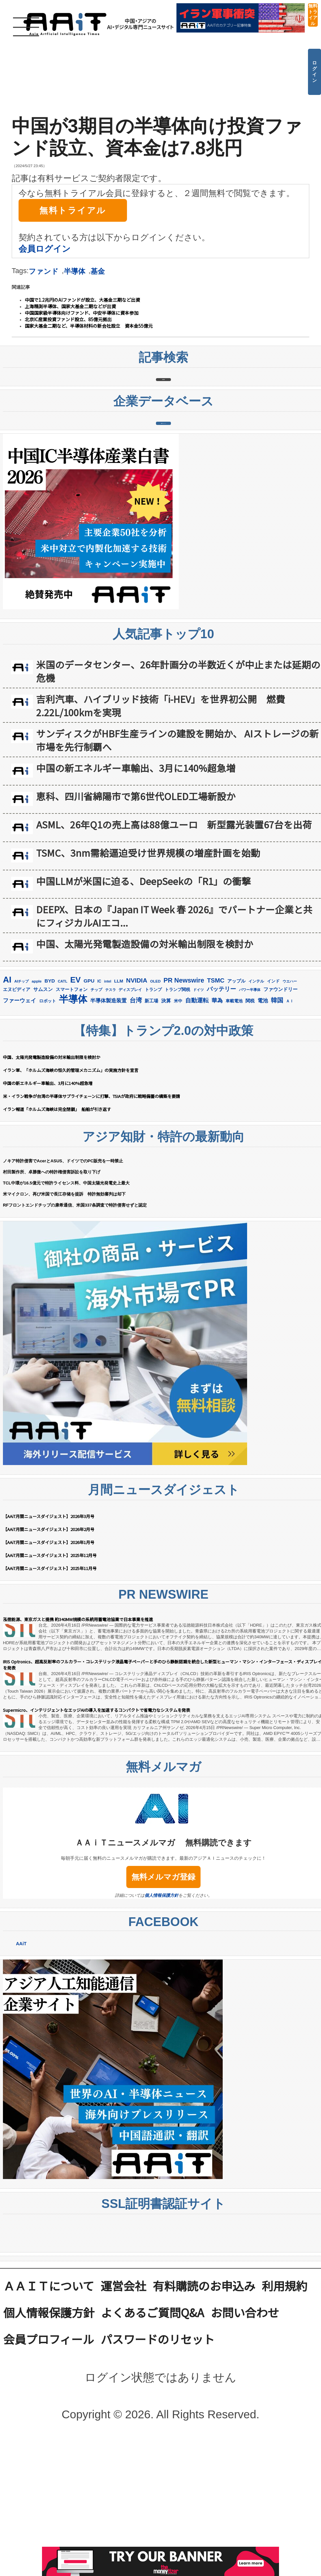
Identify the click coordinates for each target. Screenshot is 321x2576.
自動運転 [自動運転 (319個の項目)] (197, 1106)
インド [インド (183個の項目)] (273, 1086)
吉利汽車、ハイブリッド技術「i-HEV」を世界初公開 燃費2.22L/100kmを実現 (160, 811)
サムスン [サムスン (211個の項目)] (43, 1095)
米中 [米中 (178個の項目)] (178, 1106)
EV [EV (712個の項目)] (75, 1085)
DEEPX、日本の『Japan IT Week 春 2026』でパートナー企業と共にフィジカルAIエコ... (174, 1021)
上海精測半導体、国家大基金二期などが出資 (70, 306)
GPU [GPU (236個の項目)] (89, 1086)
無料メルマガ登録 (163, 1982)
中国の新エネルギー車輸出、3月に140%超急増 (135, 873)
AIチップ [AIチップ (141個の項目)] (21, 1087)
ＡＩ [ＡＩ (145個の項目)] (290, 1107)
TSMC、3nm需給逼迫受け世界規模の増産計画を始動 (148, 958)
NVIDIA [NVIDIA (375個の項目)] (136, 1086)
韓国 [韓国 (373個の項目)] (277, 1106)
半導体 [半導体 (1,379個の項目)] (73, 1104)
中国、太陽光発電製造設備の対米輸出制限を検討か (144, 1049)
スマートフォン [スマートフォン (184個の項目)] (72, 1095)
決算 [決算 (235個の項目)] (166, 1106)
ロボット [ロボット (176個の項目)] (47, 1106)
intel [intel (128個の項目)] (107, 1087)
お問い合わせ (245, 2417)
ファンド (44, 271)
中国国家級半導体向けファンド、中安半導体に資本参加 (81, 313)
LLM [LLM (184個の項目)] (118, 1086)
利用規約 (284, 2391)
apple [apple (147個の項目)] (37, 1087)
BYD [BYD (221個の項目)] (50, 1086)
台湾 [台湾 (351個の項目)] (136, 1106)
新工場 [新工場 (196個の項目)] (151, 1106)
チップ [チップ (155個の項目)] (96, 1095)
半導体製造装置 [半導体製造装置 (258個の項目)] (108, 1106)
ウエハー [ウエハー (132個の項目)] (290, 1087)
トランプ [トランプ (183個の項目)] (153, 1095)
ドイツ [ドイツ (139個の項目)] (198, 1095)
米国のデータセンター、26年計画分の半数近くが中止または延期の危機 (178, 776)
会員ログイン (45, 249)
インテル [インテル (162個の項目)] (256, 1087)
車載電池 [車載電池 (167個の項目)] (234, 1106)
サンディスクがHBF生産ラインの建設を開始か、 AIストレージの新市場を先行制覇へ (177, 845)
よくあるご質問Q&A (152, 2417)
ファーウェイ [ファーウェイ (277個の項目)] (19, 1106)
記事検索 (163, 406)
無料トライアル (312, 14)
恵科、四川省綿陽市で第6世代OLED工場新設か (136, 901)
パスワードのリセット (158, 2444)
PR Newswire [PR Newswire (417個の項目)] (183, 1086)
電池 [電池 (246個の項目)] (263, 1106)
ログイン (314, 71)
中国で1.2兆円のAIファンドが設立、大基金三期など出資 (82, 300)
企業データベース (163, 502)
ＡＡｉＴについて (48, 2391)
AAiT (21, 2049)
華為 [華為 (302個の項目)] (217, 1106)
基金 (98, 271)
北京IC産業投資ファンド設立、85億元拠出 (68, 319)
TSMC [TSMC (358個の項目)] (215, 1086)
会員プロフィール (48, 2444)
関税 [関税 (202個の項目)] (250, 1106)
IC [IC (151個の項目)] (99, 1087)
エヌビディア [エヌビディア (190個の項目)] (16, 1095)
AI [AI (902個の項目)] (7, 1085)
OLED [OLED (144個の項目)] (155, 1087)
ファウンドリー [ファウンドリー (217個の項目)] (280, 1095)
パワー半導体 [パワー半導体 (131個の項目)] (249, 1095)
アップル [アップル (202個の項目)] (236, 1086)
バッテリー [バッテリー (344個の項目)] (221, 1094)
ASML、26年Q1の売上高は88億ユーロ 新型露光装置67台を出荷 (174, 930)
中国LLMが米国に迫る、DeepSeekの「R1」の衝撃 (143, 986)
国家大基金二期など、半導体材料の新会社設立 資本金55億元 (89, 326)
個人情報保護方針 (161, 2001)
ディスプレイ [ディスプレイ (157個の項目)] (130, 1095)
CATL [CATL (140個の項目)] (62, 1087)
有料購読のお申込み (204, 2391)
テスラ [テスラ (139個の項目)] (110, 1095)
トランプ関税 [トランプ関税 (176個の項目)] (177, 1095)
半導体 (74, 271)
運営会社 (123, 2391)
